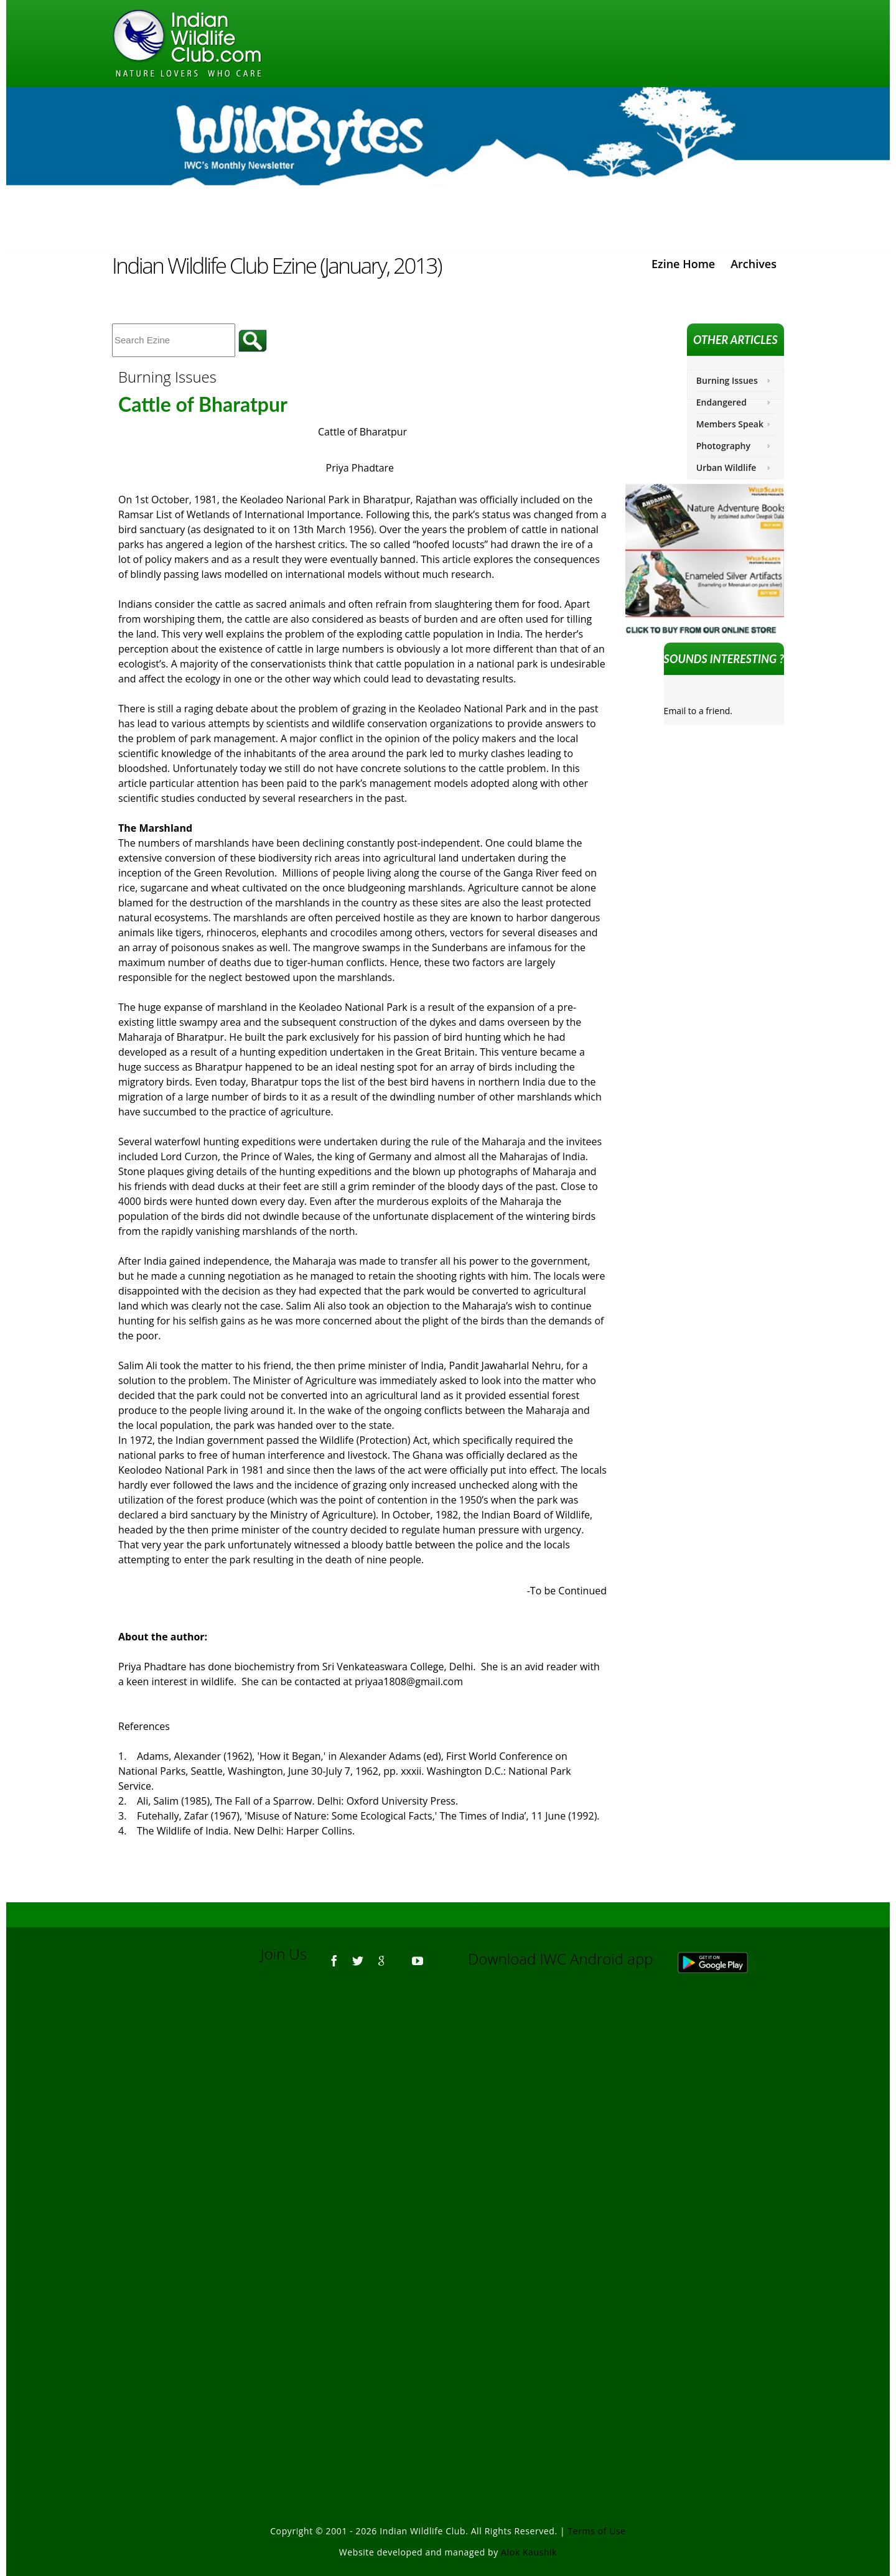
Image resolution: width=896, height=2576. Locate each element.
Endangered (721, 402)
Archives (753, 263)
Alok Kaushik (529, 2552)
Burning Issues (727, 380)
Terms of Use (597, 2531)
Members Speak (729, 424)
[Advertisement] (448, 2151)
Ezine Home (683, 263)
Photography (723, 446)
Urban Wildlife (726, 467)
